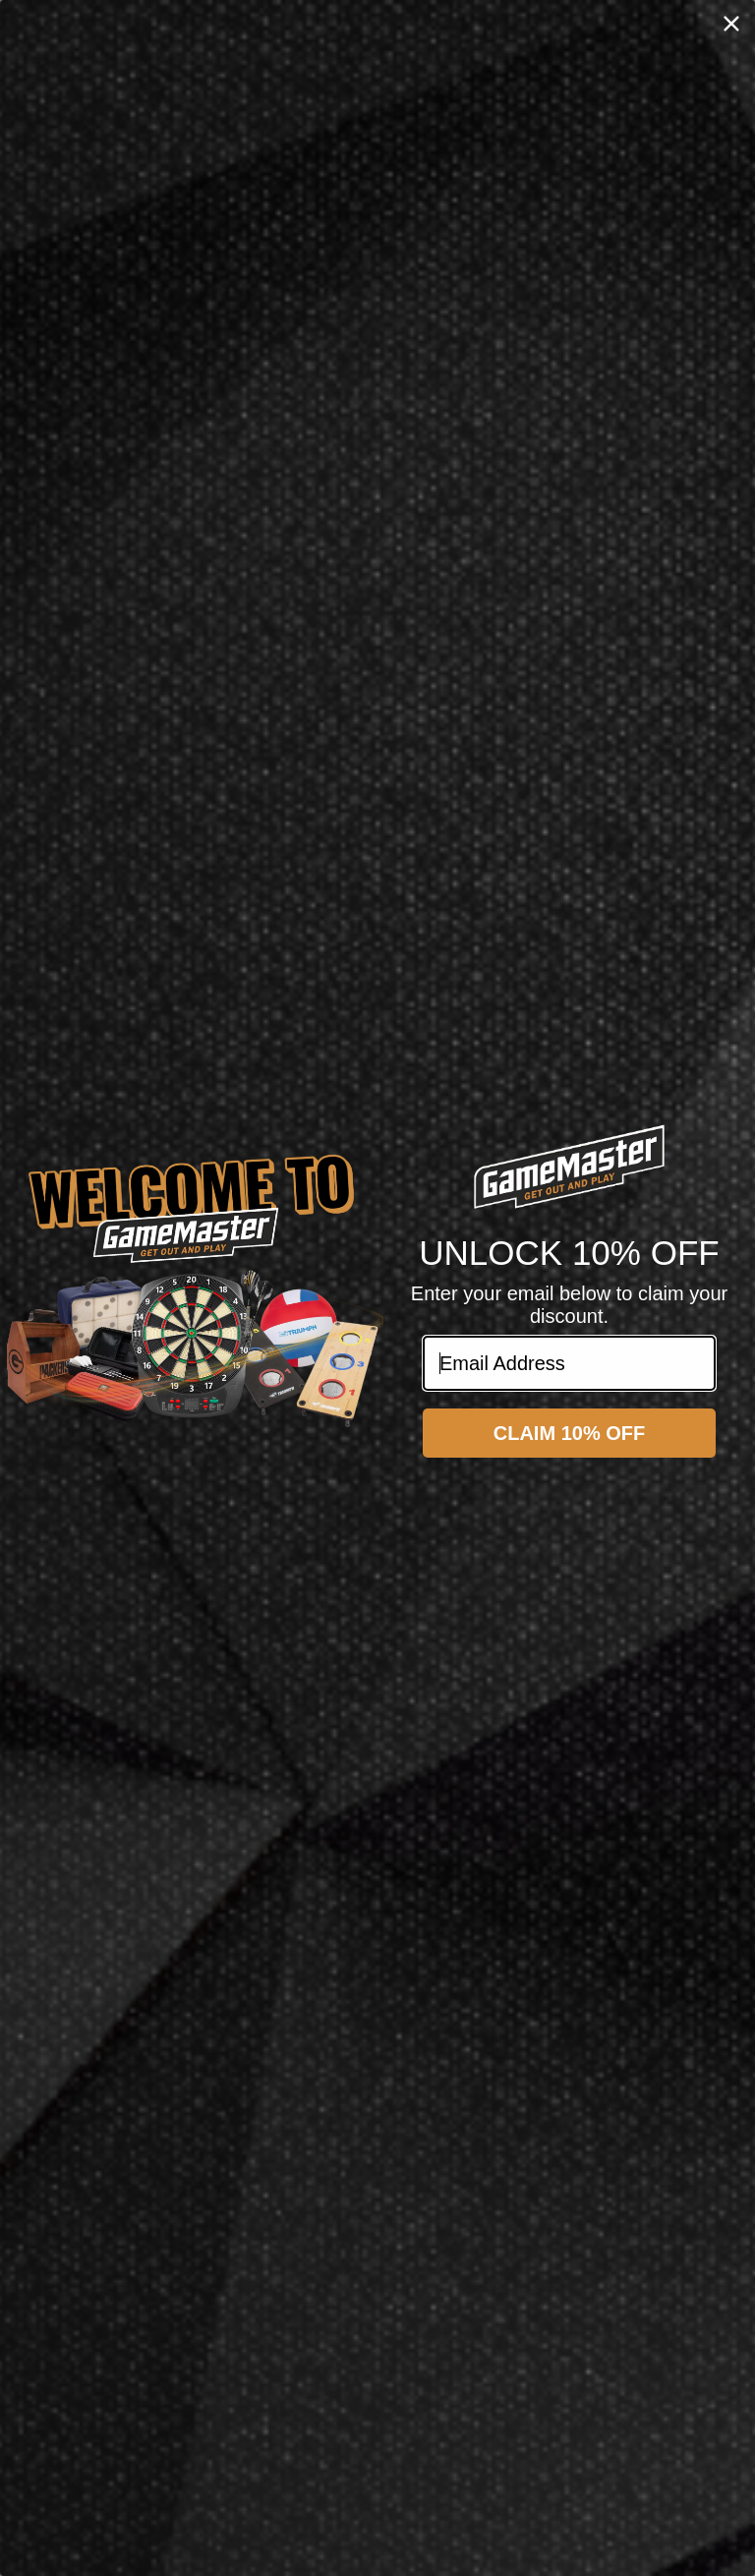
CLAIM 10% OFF (569, 1433)
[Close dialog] (731, 23)
